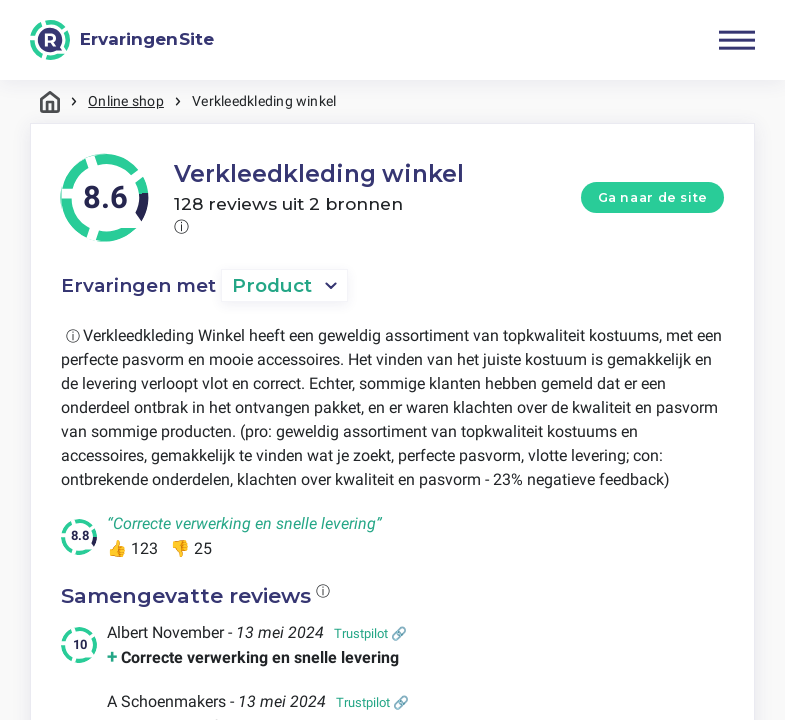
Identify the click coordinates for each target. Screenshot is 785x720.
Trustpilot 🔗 (370, 633)
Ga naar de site (653, 197)
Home (50, 101)
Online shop (126, 101)
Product (272, 285)
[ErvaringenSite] (122, 40)
